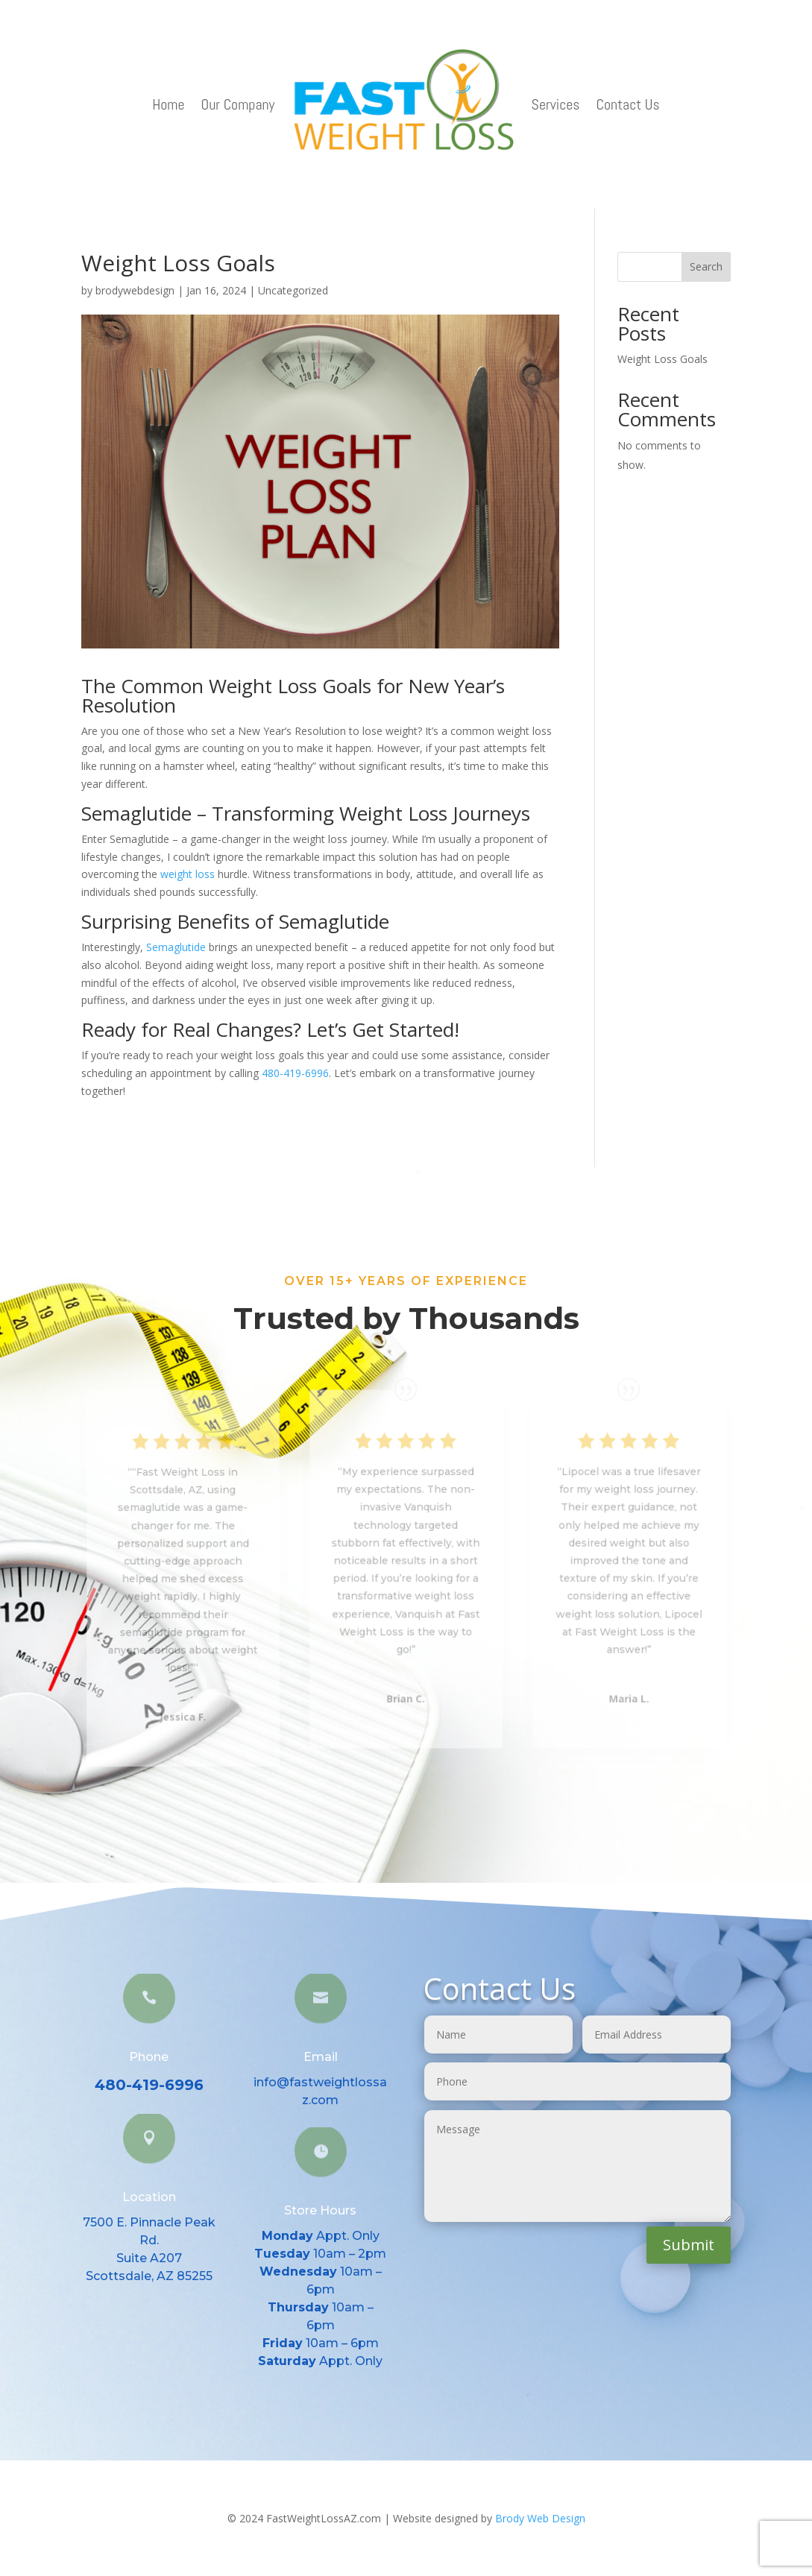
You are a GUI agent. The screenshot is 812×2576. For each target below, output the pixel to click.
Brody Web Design (540, 2518)
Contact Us (628, 104)
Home (168, 104)
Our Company (238, 104)
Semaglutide (176, 947)
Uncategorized (293, 290)
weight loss (187, 874)
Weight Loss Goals (662, 359)
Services (556, 104)
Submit (688, 2245)
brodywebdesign (134, 290)
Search (706, 266)
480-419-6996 (295, 1073)
